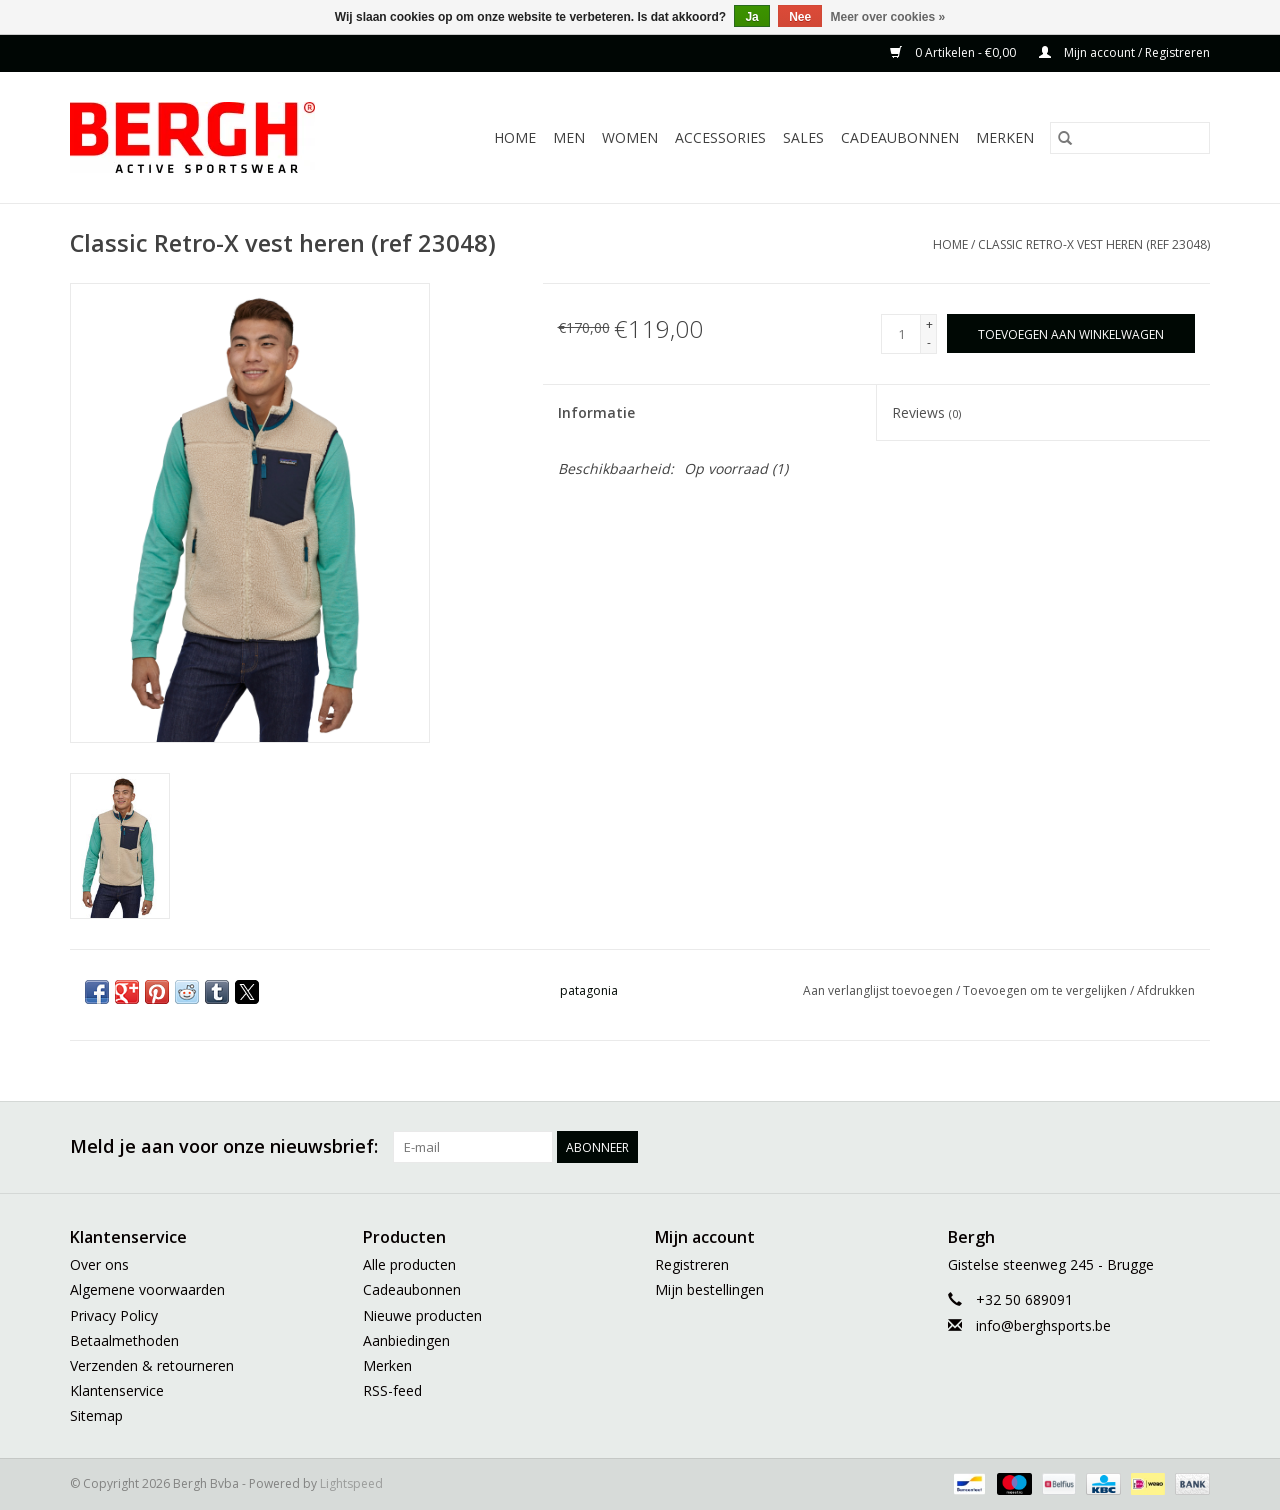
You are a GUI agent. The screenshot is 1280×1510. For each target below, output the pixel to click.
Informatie (596, 412)
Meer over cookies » (888, 17)
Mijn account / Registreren (1124, 52)
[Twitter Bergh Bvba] (1014, 1147)
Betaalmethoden (124, 1340)
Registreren (692, 1264)
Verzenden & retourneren (152, 1365)
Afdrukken (1166, 990)
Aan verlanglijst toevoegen (879, 990)
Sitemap (96, 1415)
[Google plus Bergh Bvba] (1050, 1147)
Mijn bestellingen (709, 1289)
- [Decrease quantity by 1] (929, 342)
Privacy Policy (114, 1315)
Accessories (720, 137)
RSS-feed (392, 1390)
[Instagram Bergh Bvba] (1194, 1147)
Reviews (926, 412)
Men (569, 137)
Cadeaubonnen (900, 137)
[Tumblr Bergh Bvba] (1158, 1147)
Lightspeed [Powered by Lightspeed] (351, 1483)
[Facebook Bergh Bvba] (978, 1147)
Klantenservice (117, 1390)
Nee (800, 17)
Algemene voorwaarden (147, 1289)
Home (515, 137)
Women (630, 137)
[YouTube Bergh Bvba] (1122, 1147)
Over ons (99, 1264)
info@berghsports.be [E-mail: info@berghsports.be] (1043, 1325)
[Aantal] (901, 334)
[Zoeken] (1130, 138)
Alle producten (409, 1264)
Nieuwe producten (422, 1315)
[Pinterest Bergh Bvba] (1086, 1147)
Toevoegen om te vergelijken (1046, 990)
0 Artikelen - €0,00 (954, 52)
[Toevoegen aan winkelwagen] (1071, 333)
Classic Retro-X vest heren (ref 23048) (1094, 244)
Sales (803, 137)
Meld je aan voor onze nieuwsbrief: (224, 1146)
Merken (1005, 137)
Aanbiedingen (406, 1340)
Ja (751, 17)
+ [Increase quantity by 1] (929, 324)
